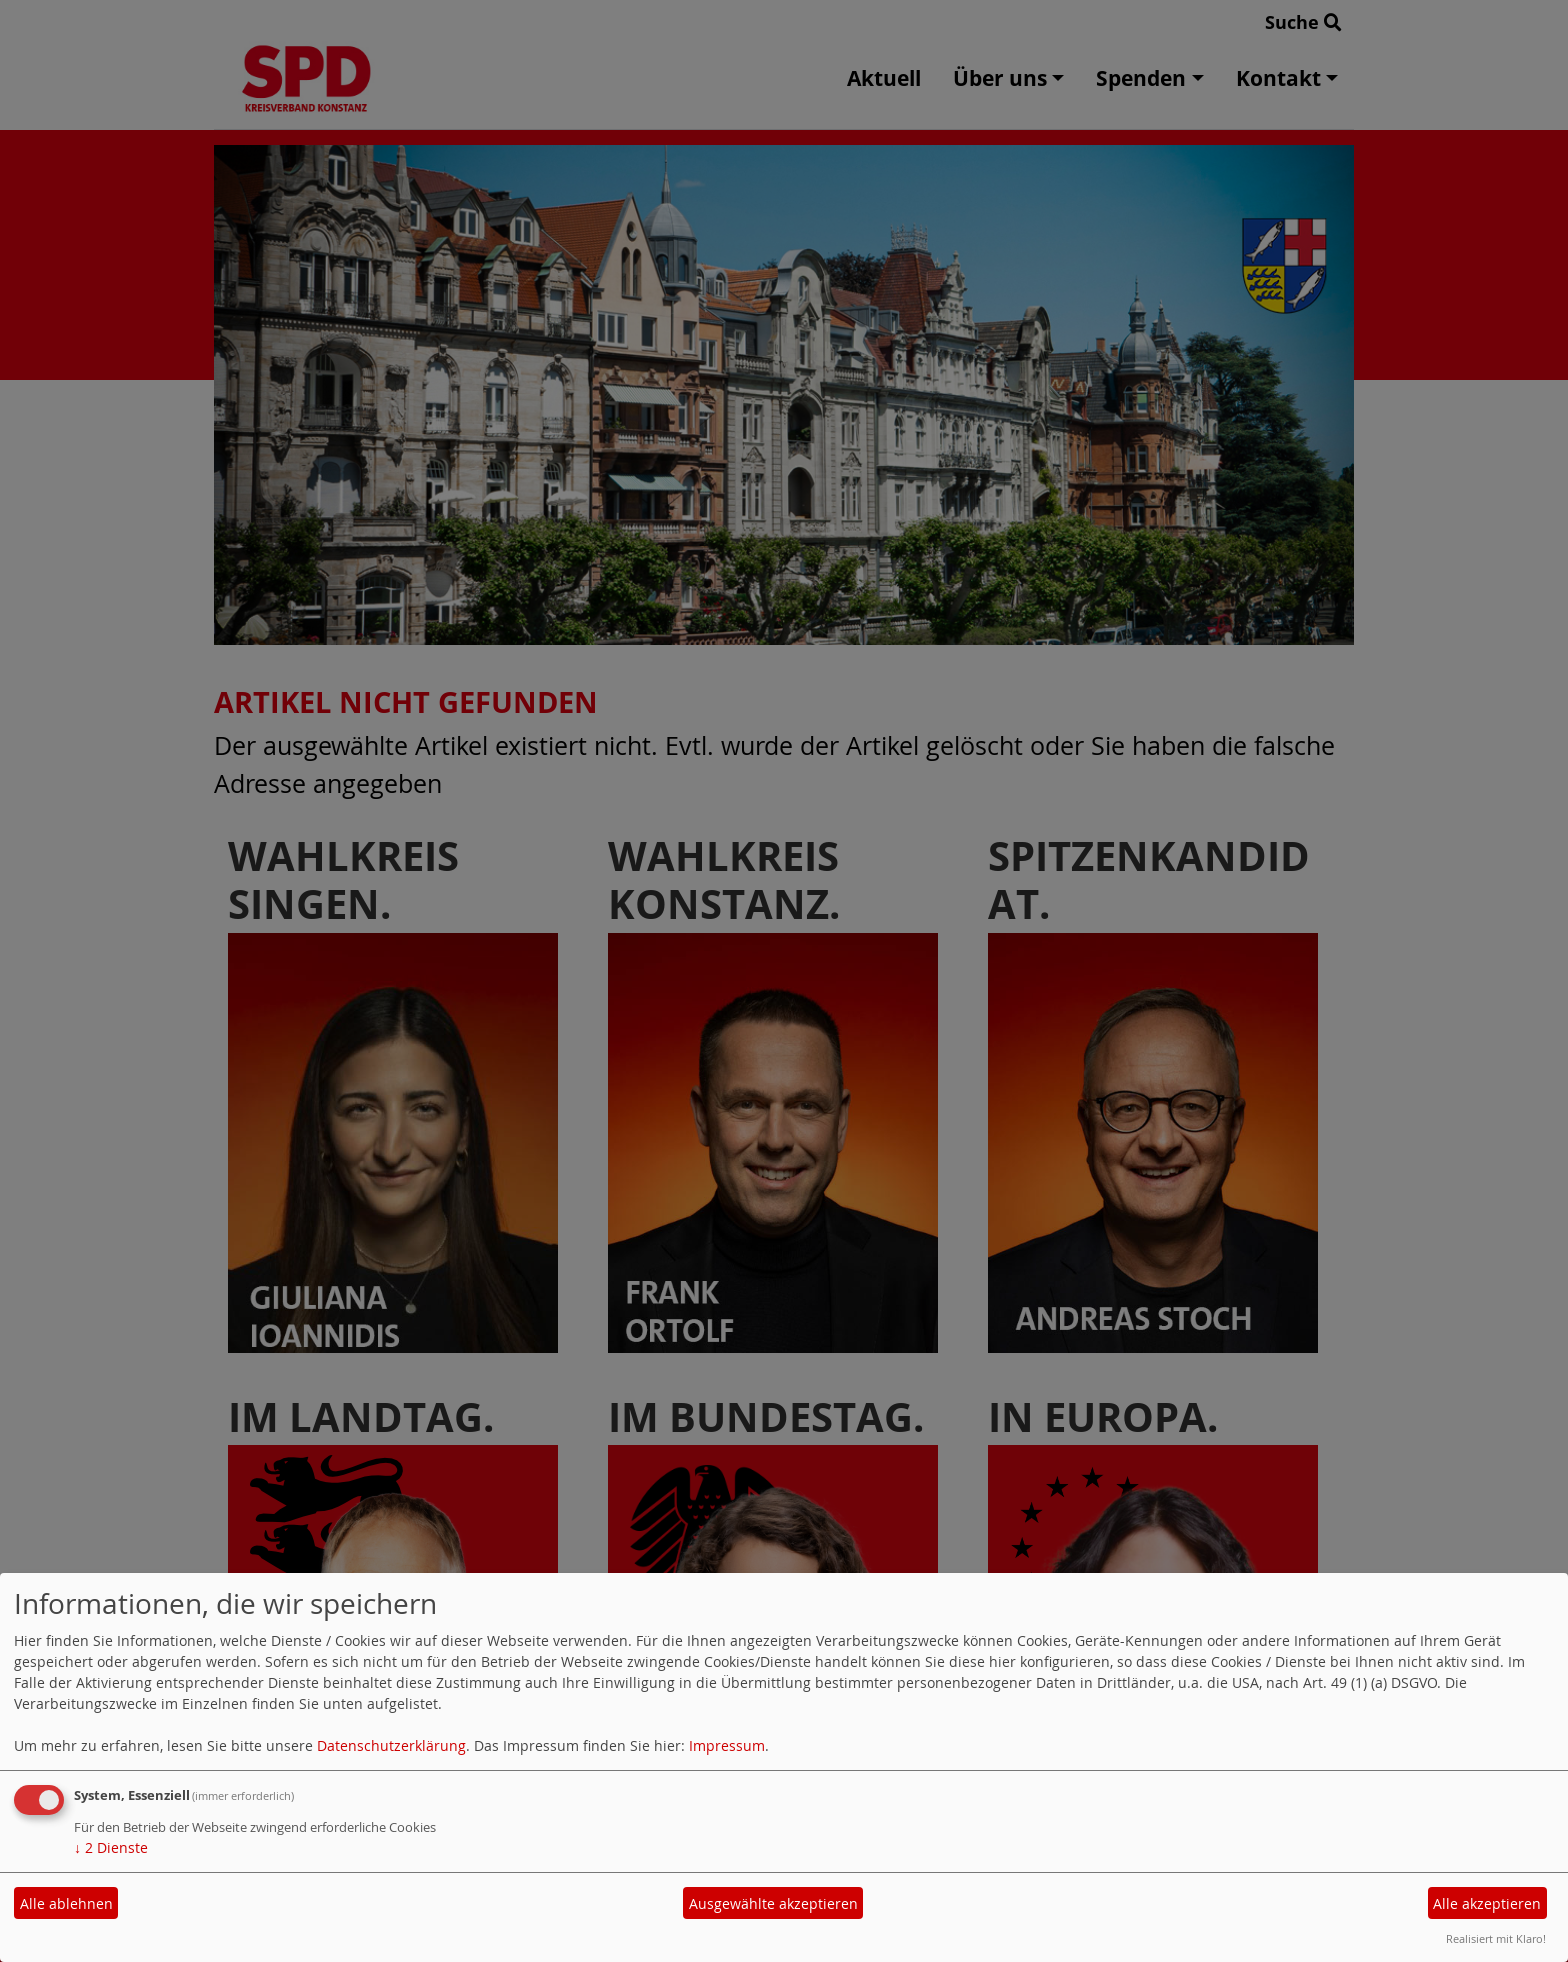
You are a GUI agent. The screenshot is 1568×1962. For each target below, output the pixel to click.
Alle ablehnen (66, 1903)
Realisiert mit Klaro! (1496, 1938)
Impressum (727, 1745)
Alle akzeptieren (1487, 1903)
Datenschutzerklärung (391, 1745)
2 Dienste (111, 1847)
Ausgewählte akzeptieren (773, 1903)
